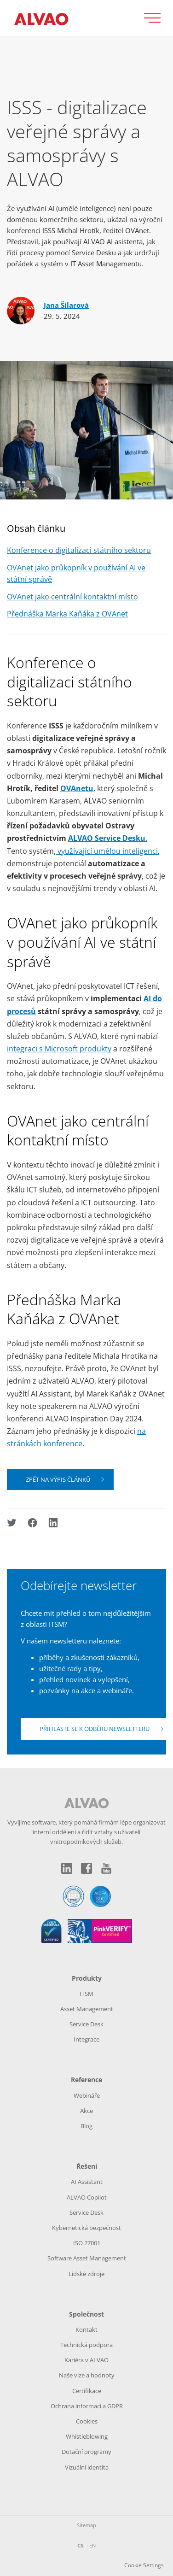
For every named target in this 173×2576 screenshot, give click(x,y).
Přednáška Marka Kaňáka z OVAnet (67, 614)
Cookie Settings (144, 2565)
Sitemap (86, 2525)
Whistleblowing (87, 2436)
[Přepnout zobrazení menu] (156, 18)
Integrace (86, 2039)
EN (92, 2545)
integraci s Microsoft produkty (59, 1049)
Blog (86, 2126)
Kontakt (86, 2329)
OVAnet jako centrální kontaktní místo (72, 597)
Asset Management (86, 2009)
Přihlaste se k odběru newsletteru (95, 1729)
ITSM (86, 1993)
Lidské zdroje (86, 2274)
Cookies (87, 2421)
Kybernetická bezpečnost (86, 2228)
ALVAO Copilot (87, 2197)
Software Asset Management (86, 2258)
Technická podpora (86, 2345)
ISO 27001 (86, 2243)
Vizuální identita (87, 2467)
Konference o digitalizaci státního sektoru (79, 550)
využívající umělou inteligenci (107, 851)
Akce (86, 2111)
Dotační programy (86, 2451)
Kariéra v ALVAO (86, 2360)
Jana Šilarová (66, 305)
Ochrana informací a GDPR (87, 2406)
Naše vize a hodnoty (87, 2375)
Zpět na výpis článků (58, 1479)
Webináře (87, 2095)
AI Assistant (87, 2181)
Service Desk (86, 2024)
